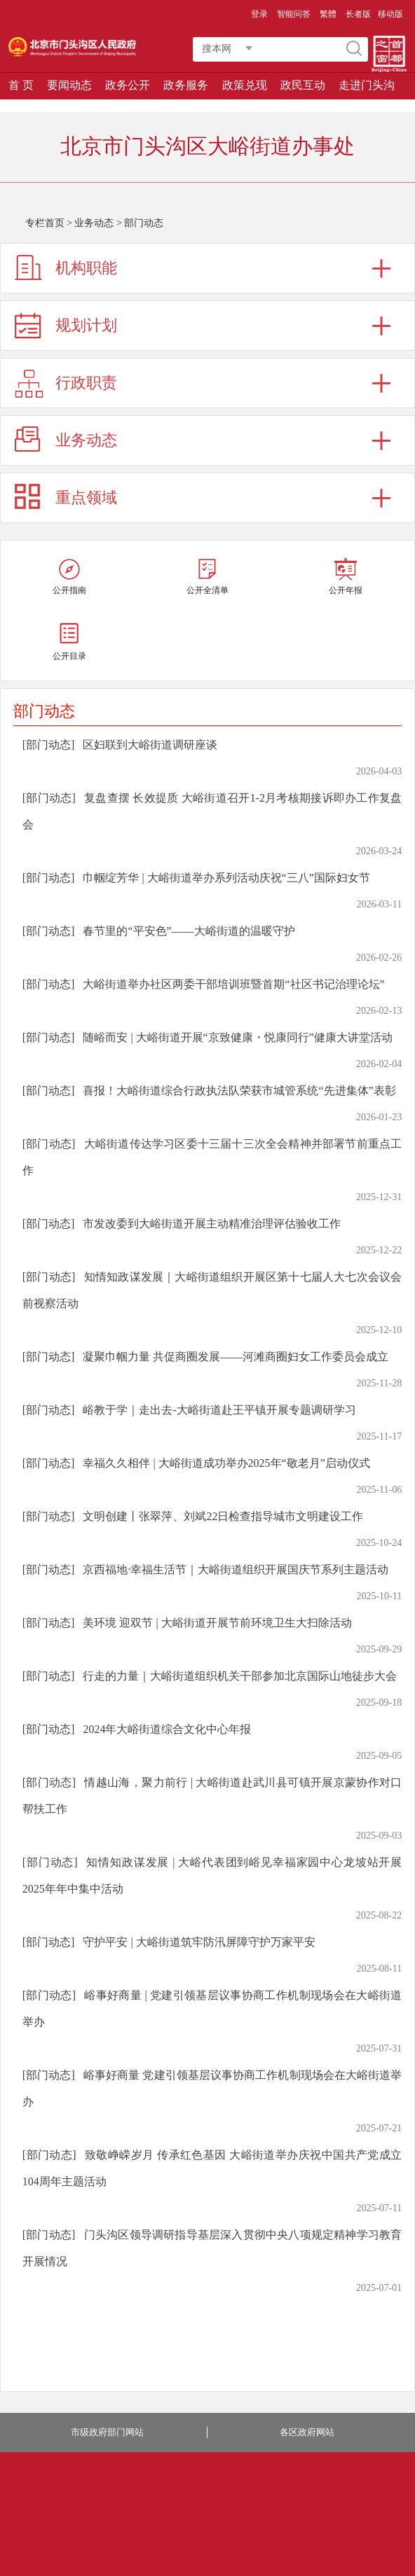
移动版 (390, 14)
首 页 (21, 85)
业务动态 (94, 223)
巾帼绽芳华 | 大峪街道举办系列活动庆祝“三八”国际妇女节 (226, 878)
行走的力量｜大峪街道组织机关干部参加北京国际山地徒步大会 (240, 1676)
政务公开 (127, 85)
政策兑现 (244, 85)
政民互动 (302, 85)
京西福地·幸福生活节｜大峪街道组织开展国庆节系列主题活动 (235, 1569)
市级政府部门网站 (107, 2432)
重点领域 (86, 497)
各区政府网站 (307, 2432)
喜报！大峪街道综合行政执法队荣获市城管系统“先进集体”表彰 (239, 1090)
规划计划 (86, 325)
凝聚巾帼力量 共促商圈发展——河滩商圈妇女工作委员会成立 (235, 1357)
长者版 (358, 14)
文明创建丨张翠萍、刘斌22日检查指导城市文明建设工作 (223, 1516)
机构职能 (86, 268)
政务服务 (185, 85)
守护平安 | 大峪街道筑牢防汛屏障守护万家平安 (199, 1942)
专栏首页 (44, 223)
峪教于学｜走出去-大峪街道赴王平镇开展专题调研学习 (219, 1410)
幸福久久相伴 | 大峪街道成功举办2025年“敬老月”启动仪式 (226, 1463)
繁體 (328, 14)
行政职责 (86, 382)
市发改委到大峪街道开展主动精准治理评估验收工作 (212, 1224)
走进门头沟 (367, 85)
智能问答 (294, 14)
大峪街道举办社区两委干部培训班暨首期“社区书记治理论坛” (233, 984)
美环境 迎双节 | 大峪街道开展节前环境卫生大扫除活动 (217, 1623)
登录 (259, 14)
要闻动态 (69, 85)
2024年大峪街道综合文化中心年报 (167, 1729)
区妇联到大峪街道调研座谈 (150, 745)
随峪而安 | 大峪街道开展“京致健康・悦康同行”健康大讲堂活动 (237, 1037)
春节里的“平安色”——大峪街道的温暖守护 (188, 931)
